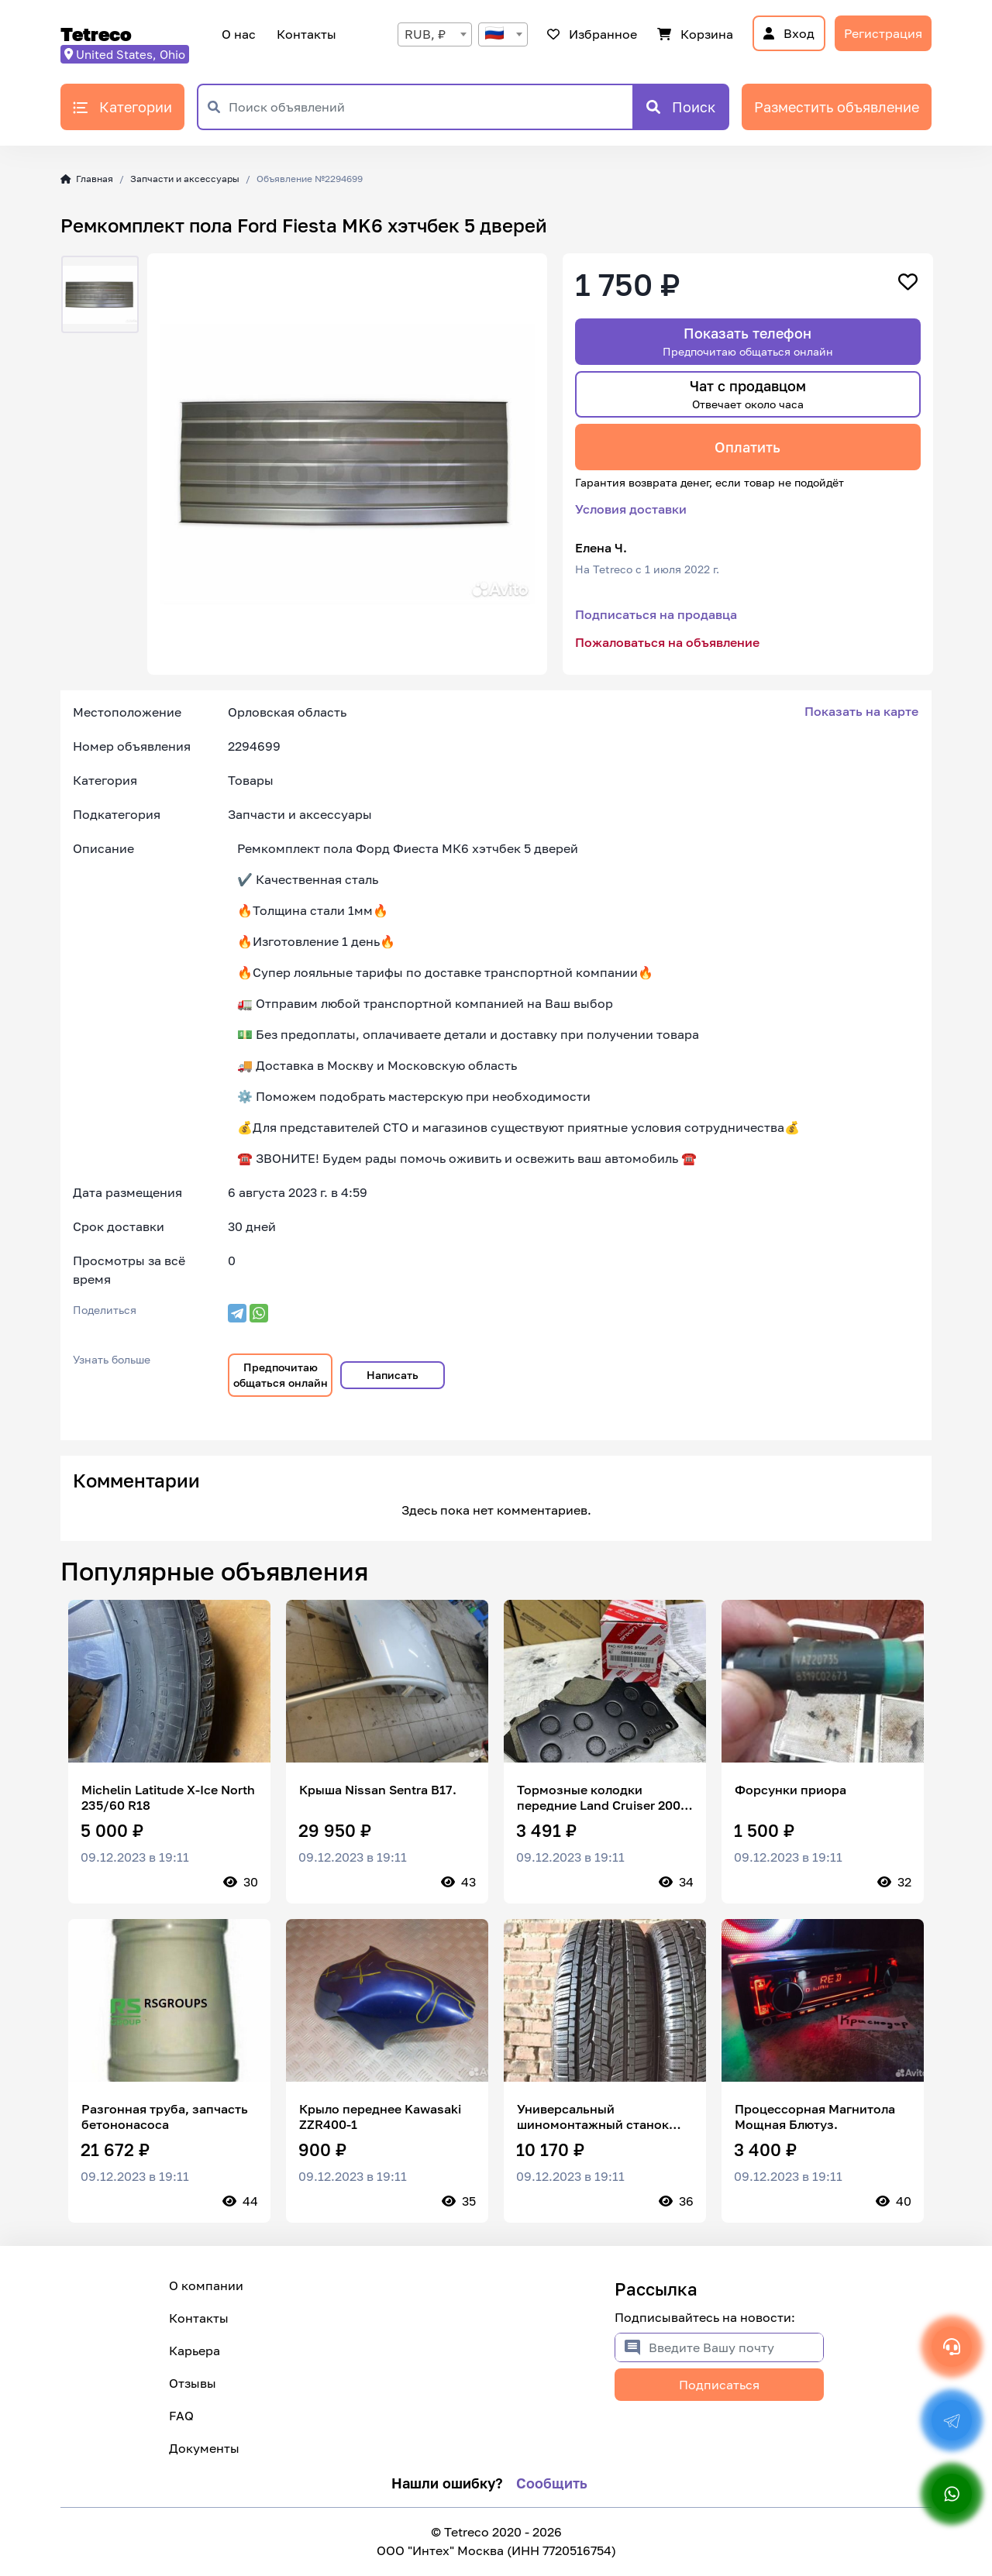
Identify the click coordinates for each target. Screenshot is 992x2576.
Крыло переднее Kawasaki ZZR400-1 (380, 2116)
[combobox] (435, 34)
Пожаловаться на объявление (667, 642)
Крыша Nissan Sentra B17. (377, 1789)
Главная (86, 178)
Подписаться (719, 2384)
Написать (392, 1374)
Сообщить (551, 2483)
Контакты (304, 34)
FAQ (181, 2415)
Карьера (194, 2350)
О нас (239, 34)
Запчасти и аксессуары (184, 178)
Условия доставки (631, 509)
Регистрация (883, 33)
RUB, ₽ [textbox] (425, 34)
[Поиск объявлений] (430, 107)
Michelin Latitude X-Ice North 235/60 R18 (168, 1797)
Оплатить (747, 447)
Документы (204, 2448)
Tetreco (96, 33)
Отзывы (192, 2383)
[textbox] (503, 34)
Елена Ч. (601, 547)
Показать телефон (748, 341)
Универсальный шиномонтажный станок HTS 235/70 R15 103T (593, 2116)
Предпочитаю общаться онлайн (280, 1374)
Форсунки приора (790, 1789)
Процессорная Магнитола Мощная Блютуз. (815, 2116)
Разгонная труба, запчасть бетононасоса (164, 2116)
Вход (789, 33)
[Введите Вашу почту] (736, 2347)
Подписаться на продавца (656, 614)
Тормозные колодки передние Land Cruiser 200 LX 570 (598, 1797)
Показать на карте (861, 711)
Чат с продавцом (748, 394)
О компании (206, 2285)
